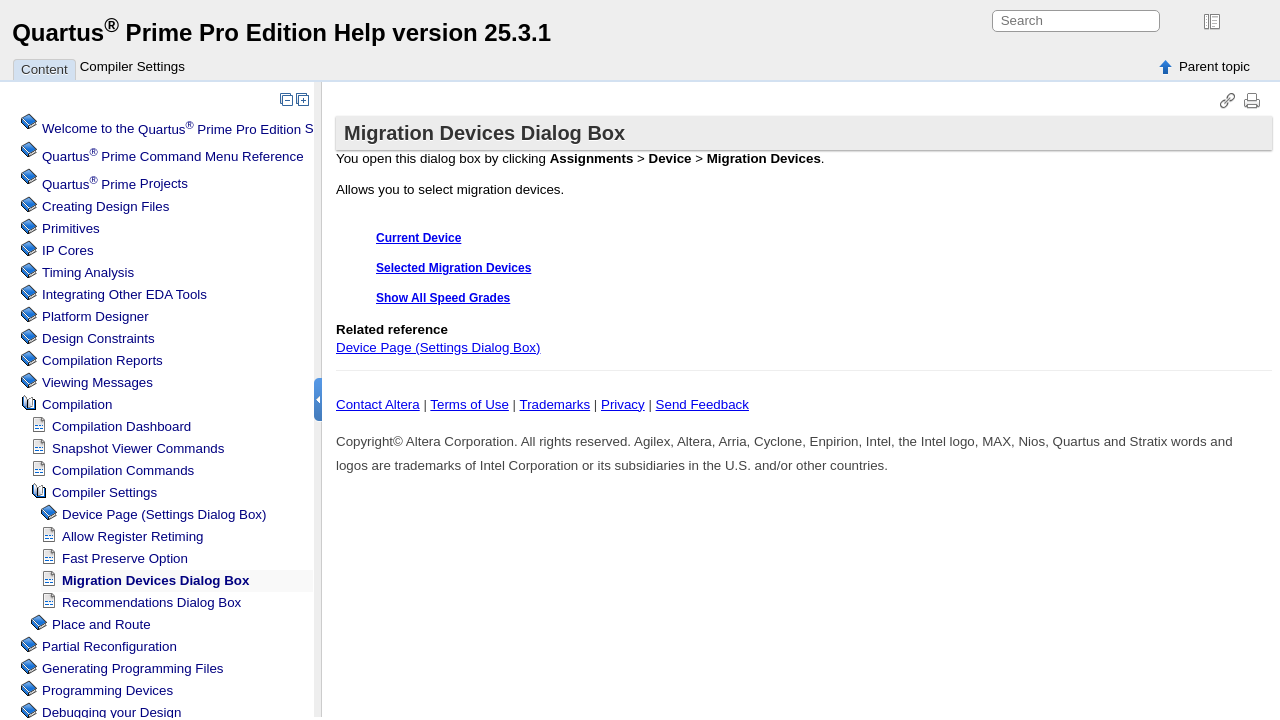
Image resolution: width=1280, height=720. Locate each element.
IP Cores (68, 250)
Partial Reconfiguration (109, 646)
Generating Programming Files (133, 668)
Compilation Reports (102, 360)
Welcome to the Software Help (215, 129)
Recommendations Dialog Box (151, 602)
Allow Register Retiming (132, 536)
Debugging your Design (111, 712)
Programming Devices (107, 690)
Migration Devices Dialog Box (155, 580)
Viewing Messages (97, 382)
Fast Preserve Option (125, 558)
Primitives (71, 228)
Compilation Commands (123, 470)
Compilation (77, 404)
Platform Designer (95, 316)
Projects (115, 184)
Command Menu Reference (173, 156)
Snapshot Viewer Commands (138, 448)
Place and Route (101, 624)
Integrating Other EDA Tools (124, 294)
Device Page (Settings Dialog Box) (164, 514)
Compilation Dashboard (121, 426)
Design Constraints (98, 338)
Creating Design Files (105, 206)
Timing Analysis (88, 272)
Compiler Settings (132, 66)
